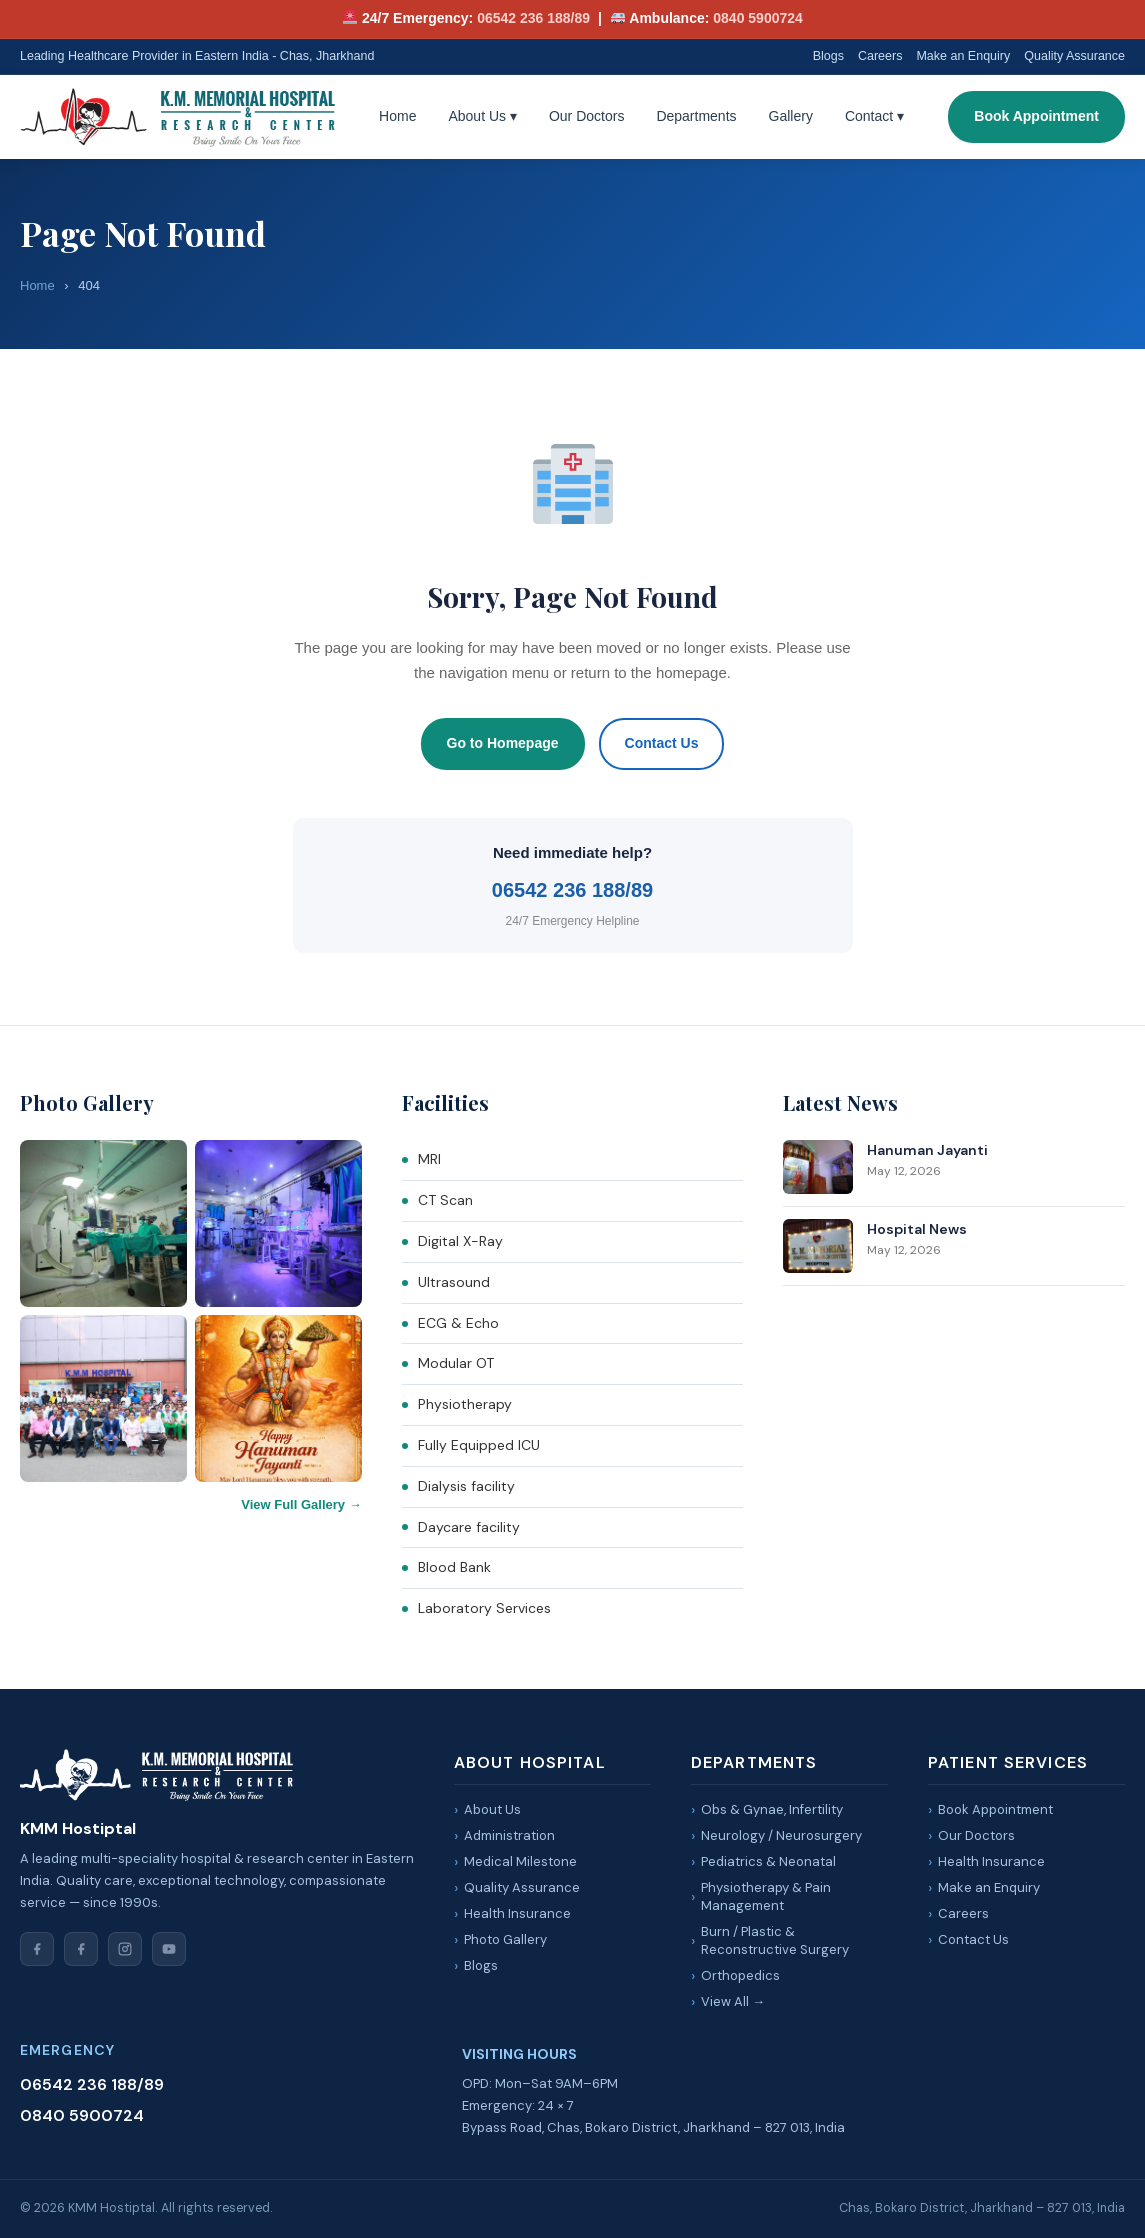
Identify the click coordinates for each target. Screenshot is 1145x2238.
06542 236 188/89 (533, 18)
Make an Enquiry (963, 56)
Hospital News (917, 1229)
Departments (696, 116)
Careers (880, 56)
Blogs (828, 56)
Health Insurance (517, 1913)
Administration (509, 1835)
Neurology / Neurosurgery (781, 1835)
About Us (482, 116)
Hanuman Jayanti (927, 1150)
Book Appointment (1036, 116)
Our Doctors (586, 116)
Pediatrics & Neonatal (768, 1861)
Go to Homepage (503, 743)
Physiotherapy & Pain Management (766, 1896)
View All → (733, 2001)
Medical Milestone (520, 1861)
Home (397, 116)
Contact (874, 116)
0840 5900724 (758, 18)
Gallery (791, 116)
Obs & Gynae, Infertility (772, 1809)
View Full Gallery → (301, 1504)
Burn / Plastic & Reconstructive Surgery (775, 1940)
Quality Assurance (1074, 56)
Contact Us (662, 743)
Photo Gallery (505, 1939)
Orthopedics (740, 1975)
